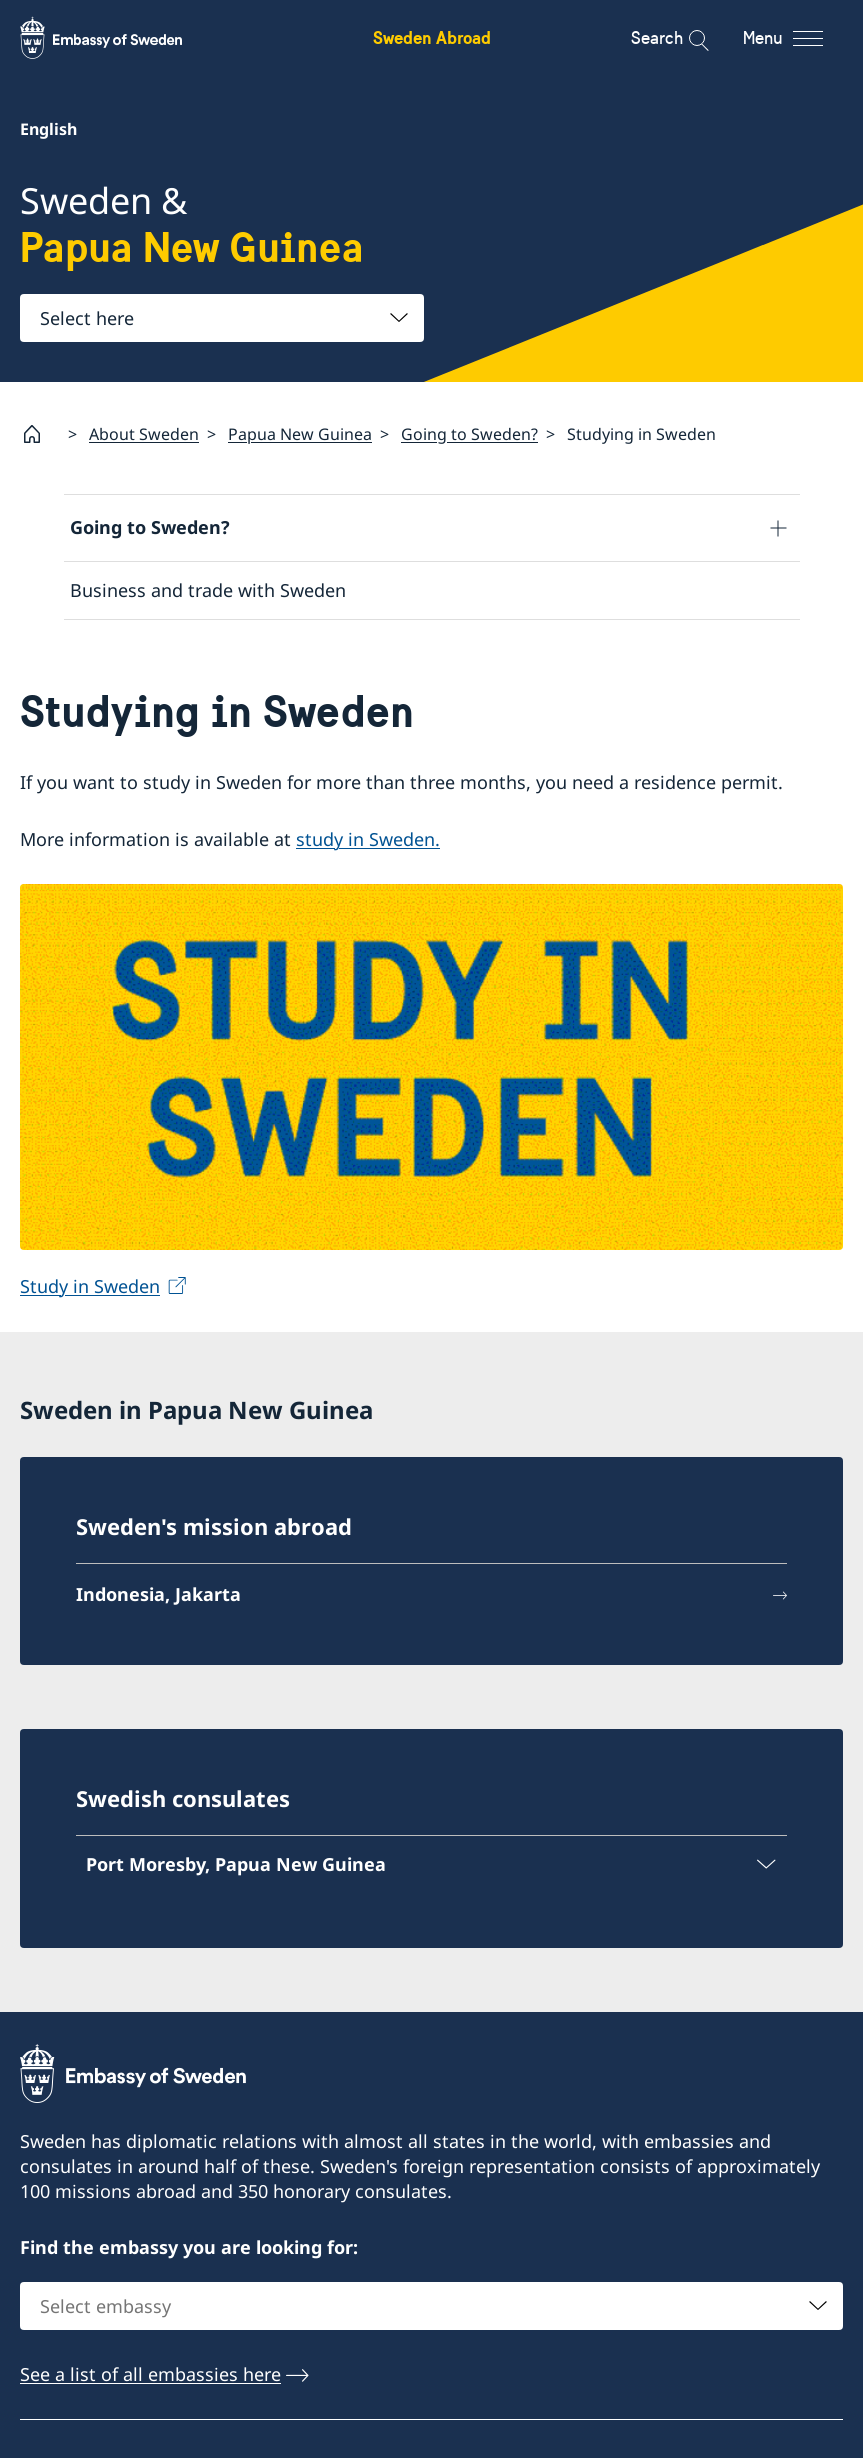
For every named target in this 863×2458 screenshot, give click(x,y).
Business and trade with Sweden (208, 590)
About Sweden (144, 434)
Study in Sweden (90, 1287)
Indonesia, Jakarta (158, 1594)
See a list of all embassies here (150, 2375)
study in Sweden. (368, 840)
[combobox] (222, 318)
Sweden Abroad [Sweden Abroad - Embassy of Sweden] (432, 37)
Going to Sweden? (469, 434)
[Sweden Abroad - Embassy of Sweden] (120, 38)
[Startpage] (40, 434)
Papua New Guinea (300, 434)
